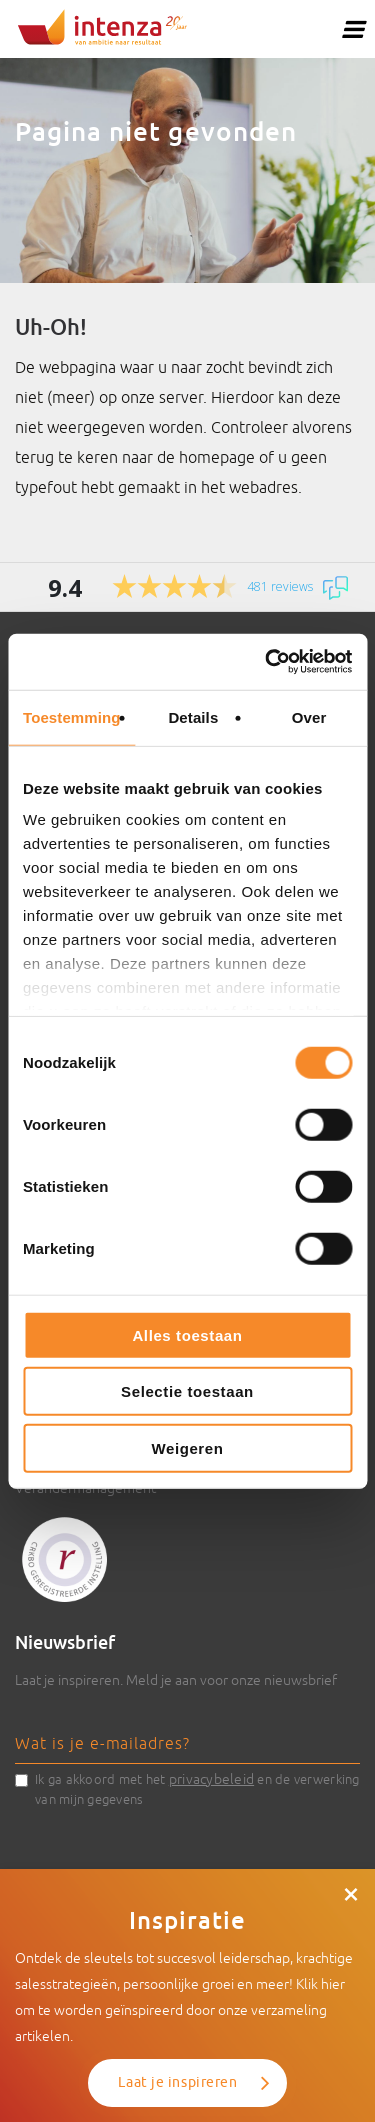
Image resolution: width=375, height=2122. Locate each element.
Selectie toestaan (187, 1391)
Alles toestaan (187, 1334)
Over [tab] (309, 716)
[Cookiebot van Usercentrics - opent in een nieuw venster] (267, 662)
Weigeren (187, 1447)
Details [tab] (193, 716)
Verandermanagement (85, 1488)
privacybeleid (211, 1779)
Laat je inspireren (177, 2082)
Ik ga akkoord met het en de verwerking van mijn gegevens (197, 1788)
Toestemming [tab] (72, 716)
